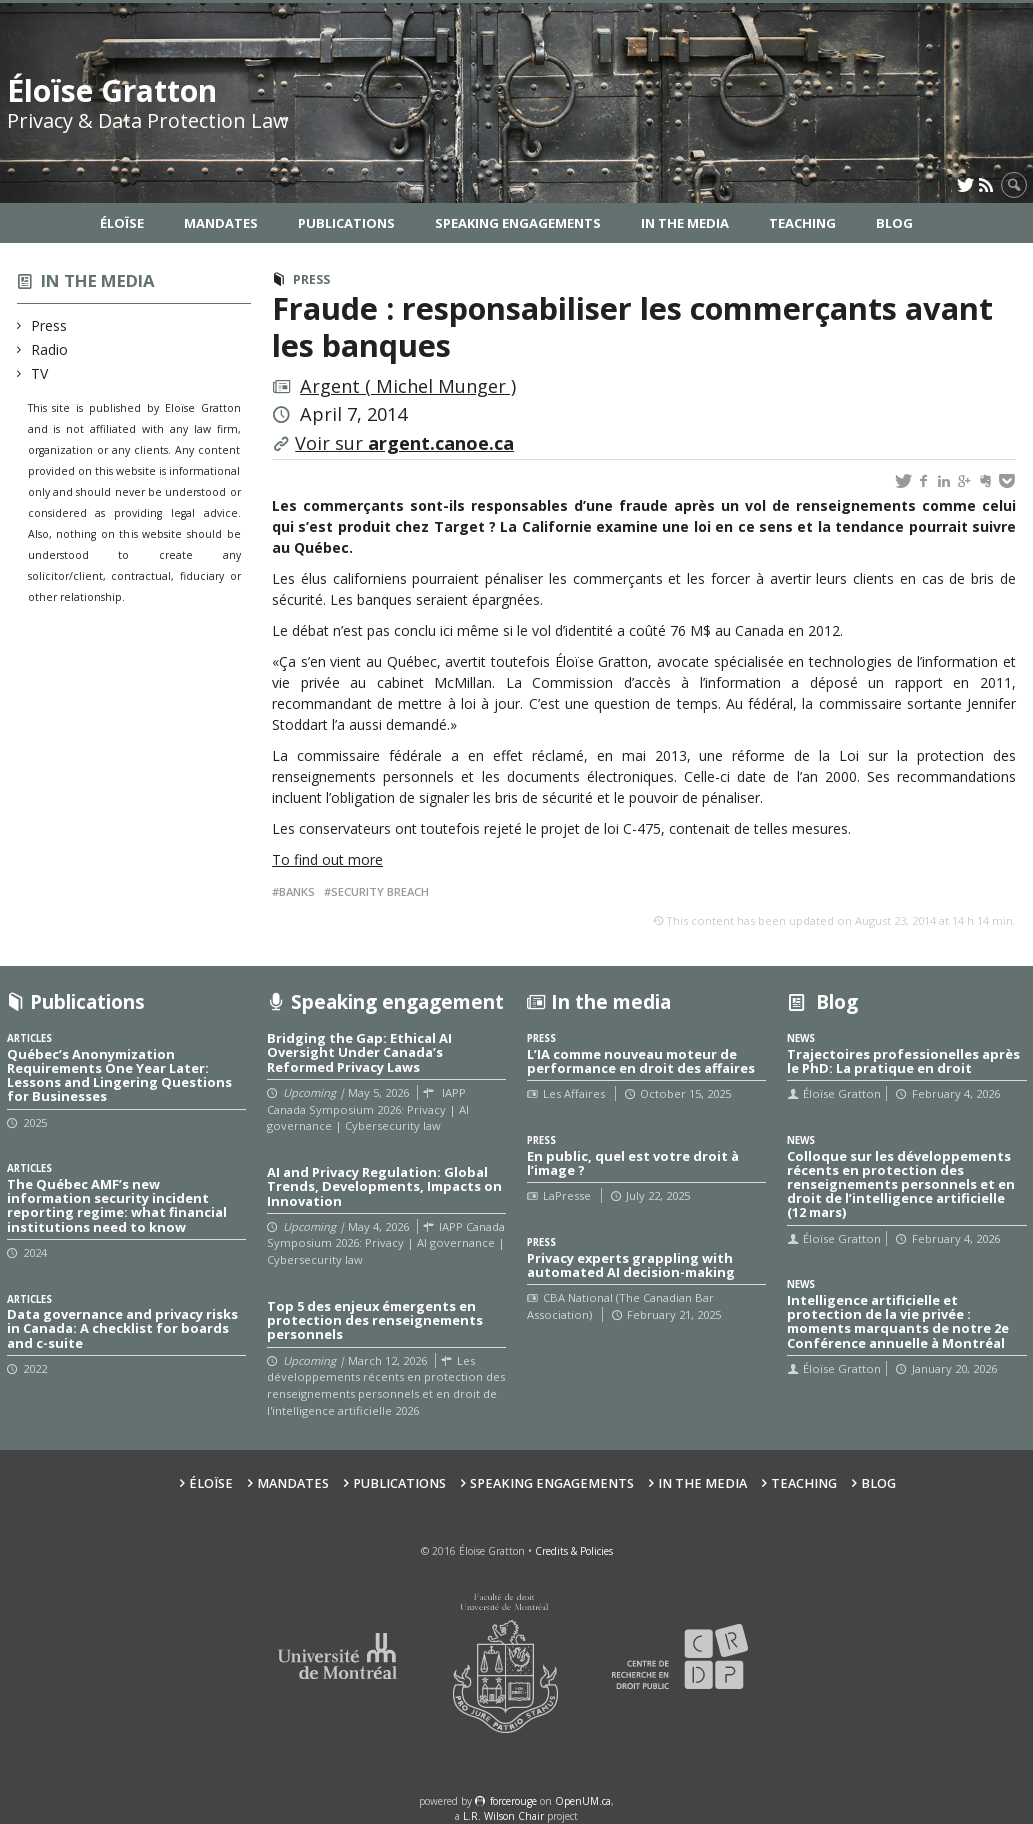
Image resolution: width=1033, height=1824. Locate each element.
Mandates (221, 223)
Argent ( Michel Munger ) (408, 386)
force (513, 1801)
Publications (346, 223)
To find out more (327, 859)
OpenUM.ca (583, 1801)
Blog (894, 223)
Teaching (802, 223)
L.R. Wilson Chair (503, 1816)
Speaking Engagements (518, 223)
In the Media (685, 223)
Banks (297, 891)
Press (49, 325)
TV (40, 373)
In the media (98, 280)
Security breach (380, 891)
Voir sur (404, 443)
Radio (50, 349)
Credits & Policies (574, 1551)
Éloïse (122, 223)
